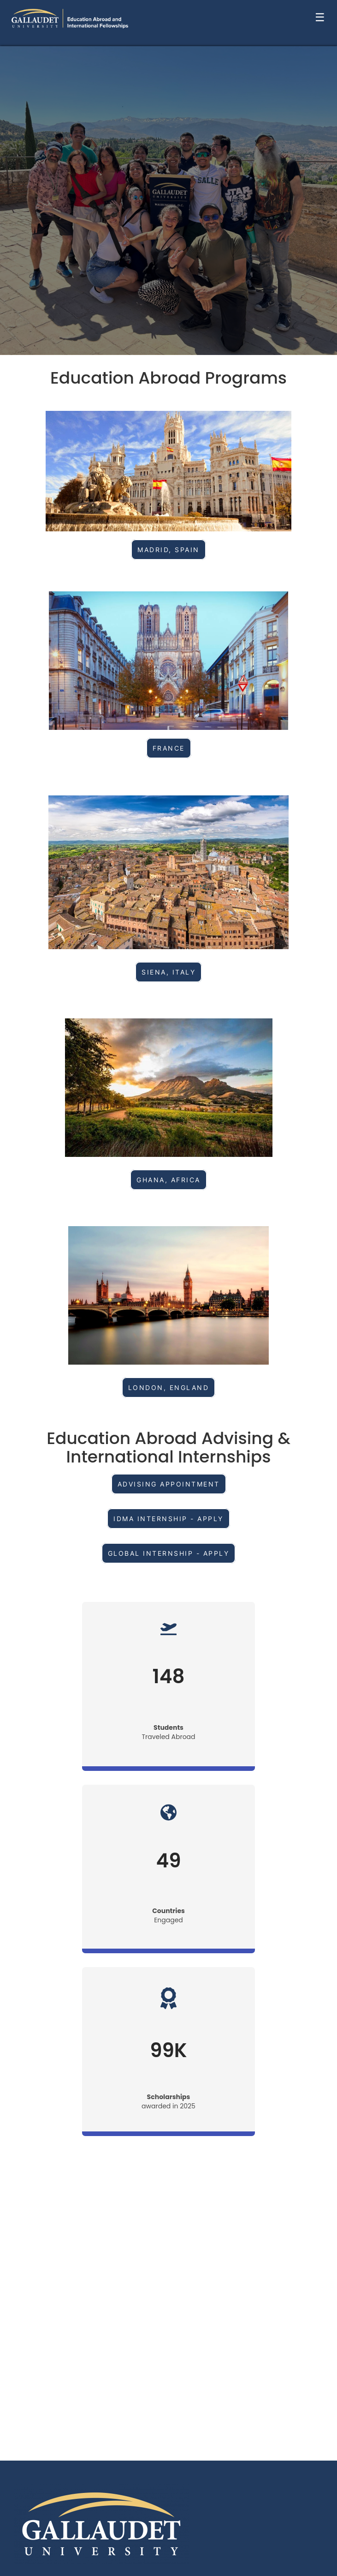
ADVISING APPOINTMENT (169, 1484)
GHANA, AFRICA (168, 1180)
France (169, 748)
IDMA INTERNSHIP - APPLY (168, 1519)
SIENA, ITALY (168, 972)
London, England (168, 1387)
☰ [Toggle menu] (320, 17)
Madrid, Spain (168, 550)
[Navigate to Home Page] (70, 18)
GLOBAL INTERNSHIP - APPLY (169, 1553)
